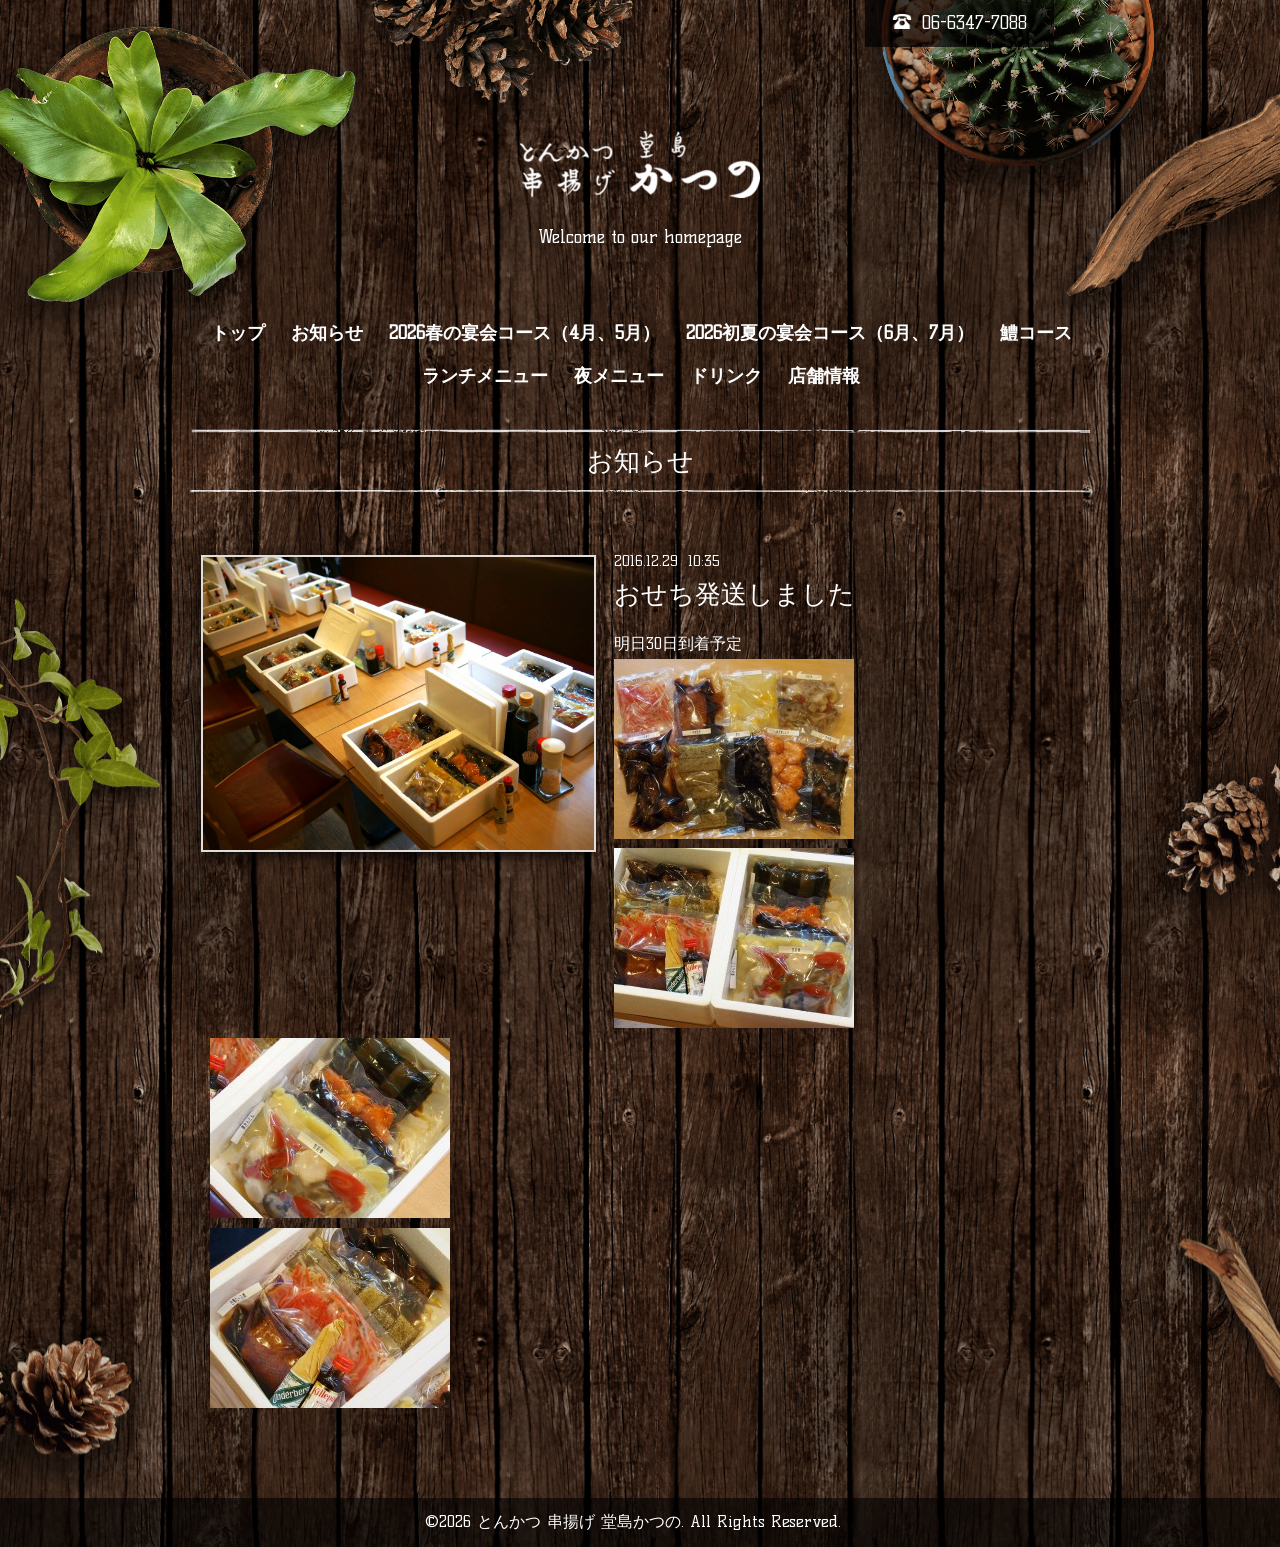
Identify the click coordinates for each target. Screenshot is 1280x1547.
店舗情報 (824, 376)
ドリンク (726, 376)
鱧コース (1036, 333)
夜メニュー (619, 376)
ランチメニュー (485, 376)
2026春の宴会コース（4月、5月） (524, 333)
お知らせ (327, 333)
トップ (238, 333)
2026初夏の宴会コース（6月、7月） (830, 333)
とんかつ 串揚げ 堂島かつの (579, 1521)
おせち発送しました (734, 594)
